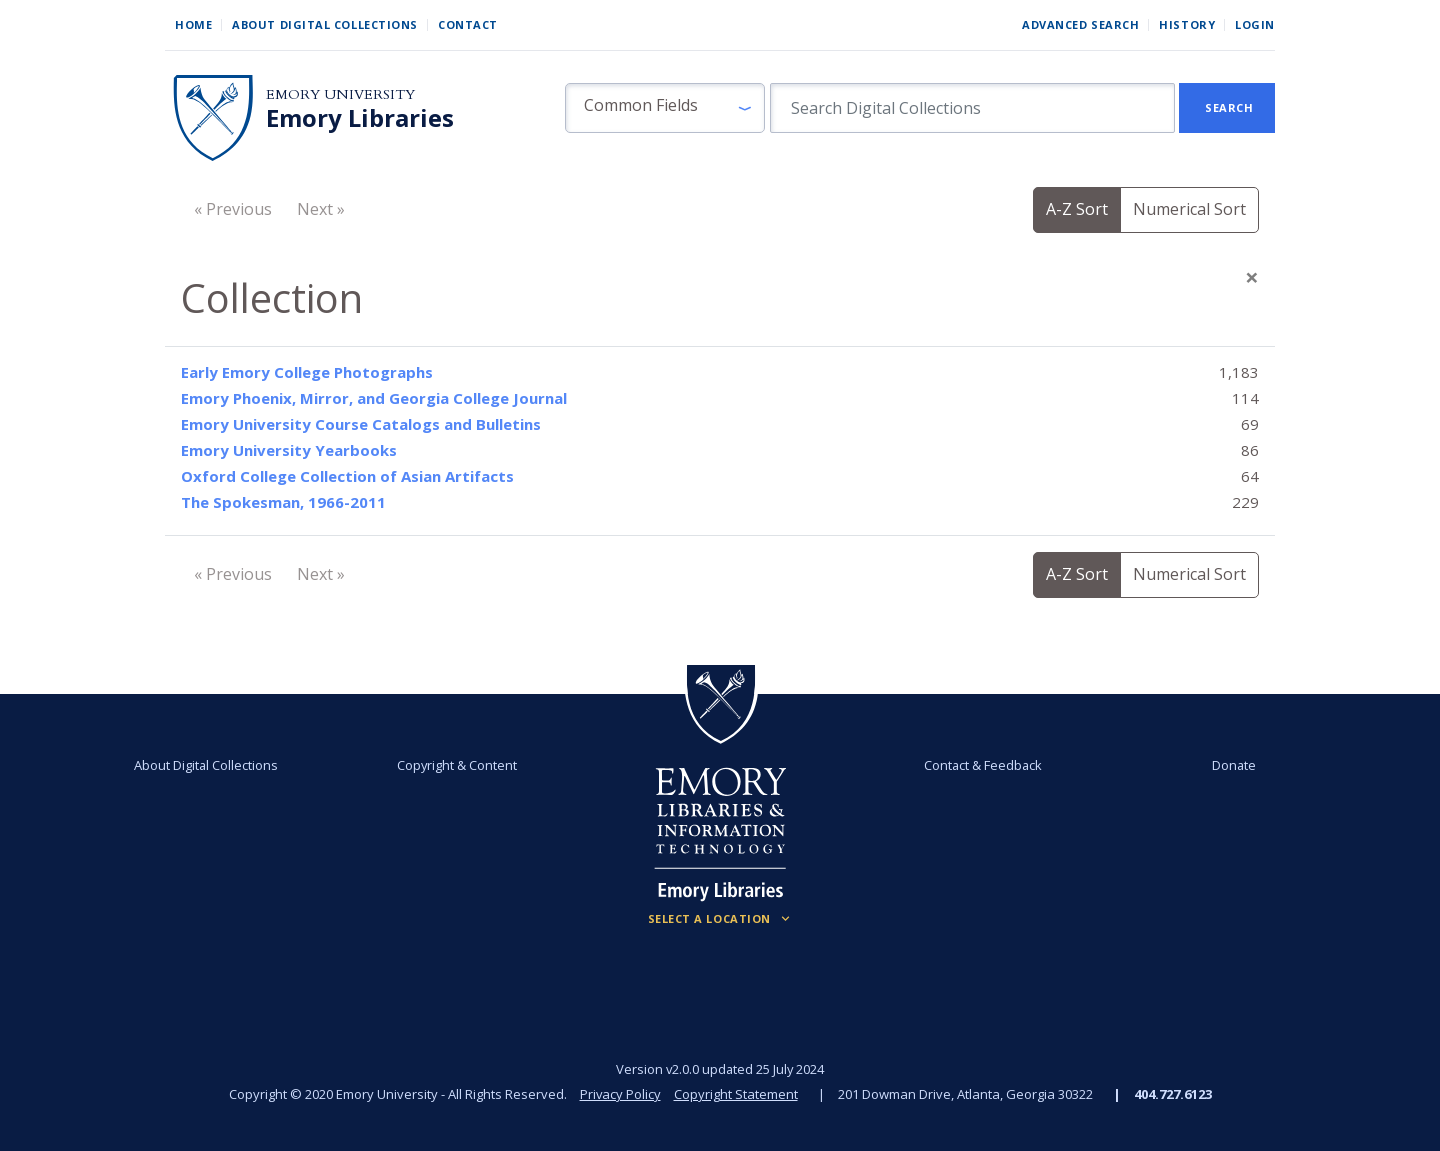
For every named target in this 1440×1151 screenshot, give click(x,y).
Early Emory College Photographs (307, 372)
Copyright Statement (736, 1094)
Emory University (340, 94)
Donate (1234, 765)
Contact (468, 24)
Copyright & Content (457, 765)
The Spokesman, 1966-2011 (283, 502)
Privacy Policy (620, 1094)
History (1187, 24)
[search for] (972, 108)
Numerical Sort (1189, 209)
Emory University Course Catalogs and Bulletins (361, 424)
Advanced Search (1080, 24)
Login (1255, 24)
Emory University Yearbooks (289, 450)
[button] (665, 108)
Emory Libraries (360, 118)
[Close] (1252, 277)
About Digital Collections (325, 24)
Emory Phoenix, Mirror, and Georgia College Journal (374, 398)
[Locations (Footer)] (720, 919)
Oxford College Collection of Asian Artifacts (347, 476)
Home (193, 24)
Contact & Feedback (983, 765)
